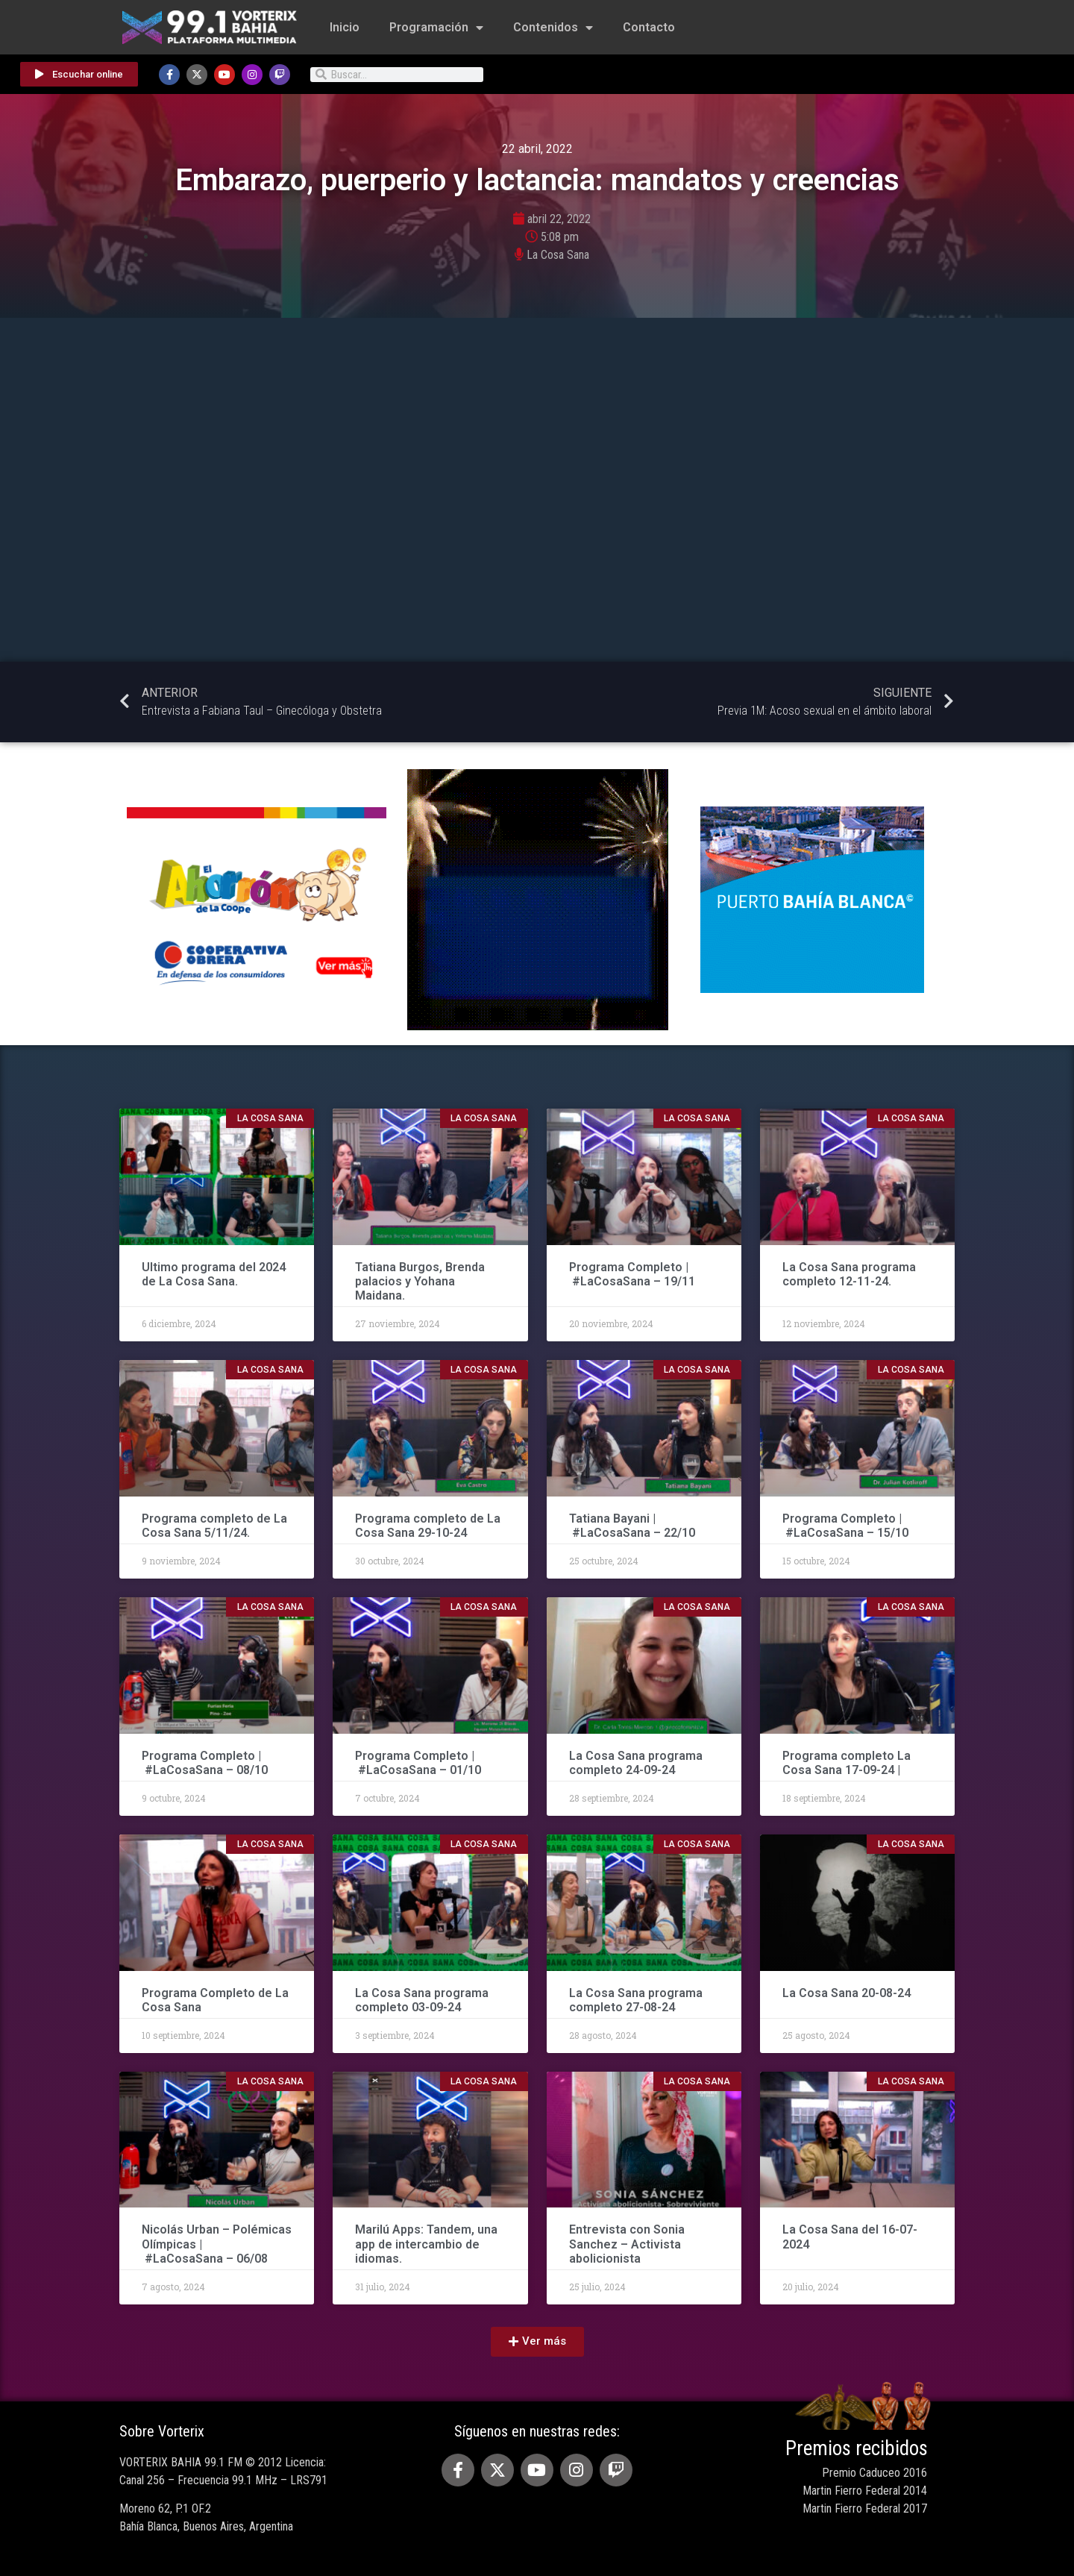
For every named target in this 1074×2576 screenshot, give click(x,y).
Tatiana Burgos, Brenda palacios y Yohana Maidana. (420, 1281)
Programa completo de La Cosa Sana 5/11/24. (214, 1525)
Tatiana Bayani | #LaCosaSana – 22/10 (632, 1525)
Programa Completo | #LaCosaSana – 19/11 (632, 1274)
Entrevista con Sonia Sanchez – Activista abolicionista (627, 2243)
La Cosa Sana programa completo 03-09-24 (422, 2000)
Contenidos (553, 27)
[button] (537, 2342)
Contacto (649, 27)
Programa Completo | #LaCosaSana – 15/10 (845, 1525)
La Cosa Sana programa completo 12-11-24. (849, 1274)
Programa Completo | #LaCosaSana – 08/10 (205, 1763)
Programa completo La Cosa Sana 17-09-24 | (846, 1763)
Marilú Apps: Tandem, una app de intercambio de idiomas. (426, 2243)
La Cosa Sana (558, 255)
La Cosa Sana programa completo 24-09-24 (636, 1763)
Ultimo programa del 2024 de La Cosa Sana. (214, 1274)
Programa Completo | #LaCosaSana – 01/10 (419, 1763)
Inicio (344, 27)
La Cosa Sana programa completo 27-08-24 (636, 2000)
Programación (436, 27)
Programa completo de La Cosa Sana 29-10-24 (427, 1525)
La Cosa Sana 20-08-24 (846, 1993)
